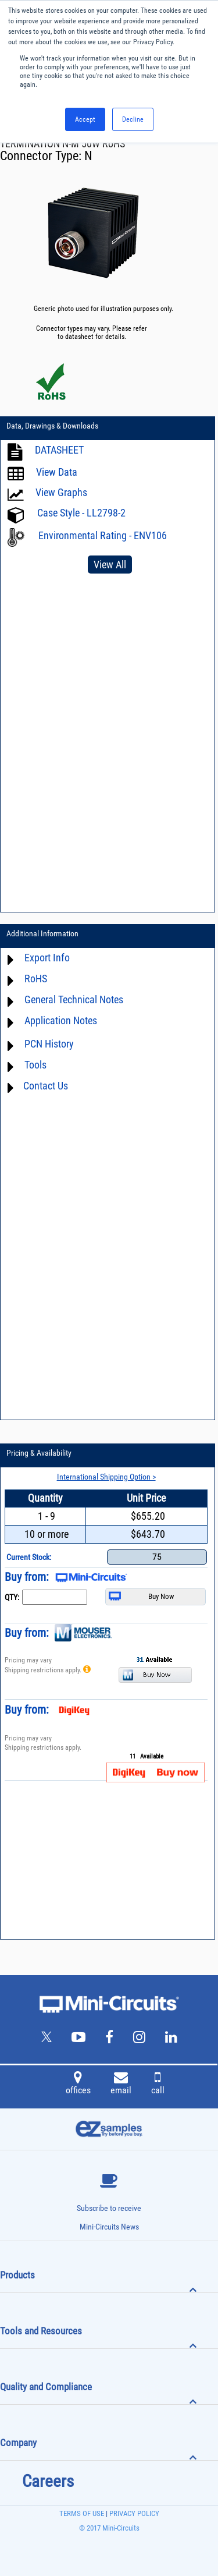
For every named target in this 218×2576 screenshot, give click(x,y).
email (120, 2084)
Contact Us (45, 1086)
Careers (48, 2481)
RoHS (35, 978)
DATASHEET (59, 450)
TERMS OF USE (81, 2513)
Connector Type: (42, 155)
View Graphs (61, 492)
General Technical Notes (73, 999)
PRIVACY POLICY (133, 2513)
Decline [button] (133, 119)
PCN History (49, 1044)
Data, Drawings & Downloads (52, 425)
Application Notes (60, 1020)
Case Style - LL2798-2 (81, 513)
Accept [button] (85, 119)
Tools (35, 1065)
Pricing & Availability (39, 1452)
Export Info (47, 957)
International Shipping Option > (106, 1476)
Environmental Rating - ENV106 (102, 535)
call (158, 2084)
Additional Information (42, 933)
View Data (56, 472)
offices (78, 2084)
